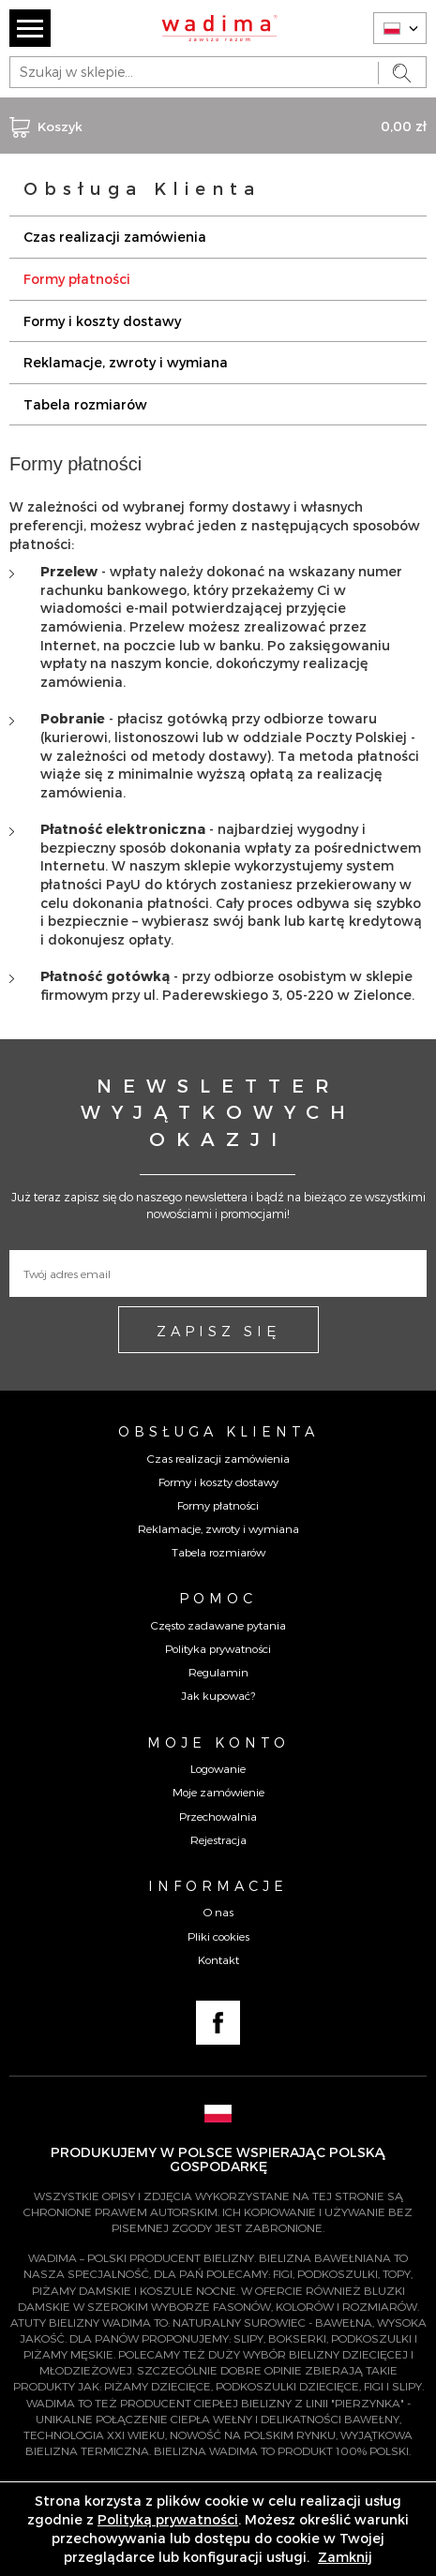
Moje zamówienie (218, 1791)
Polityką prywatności (168, 2519)
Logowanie (218, 1768)
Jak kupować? (218, 1695)
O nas (218, 1911)
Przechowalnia (218, 1816)
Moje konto (218, 1742)
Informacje (218, 1885)
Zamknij (345, 2557)
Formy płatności (76, 279)
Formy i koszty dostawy (102, 321)
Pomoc (218, 1597)
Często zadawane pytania (218, 1624)
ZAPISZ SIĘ (218, 1330)
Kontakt (218, 1959)
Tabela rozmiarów (85, 404)
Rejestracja (218, 1839)
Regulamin (218, 1671)
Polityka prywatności (218, 1648)
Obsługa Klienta (218, 1430)
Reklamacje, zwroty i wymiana (125, 362)
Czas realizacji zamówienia (114, 237)
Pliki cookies (218, 1936)
